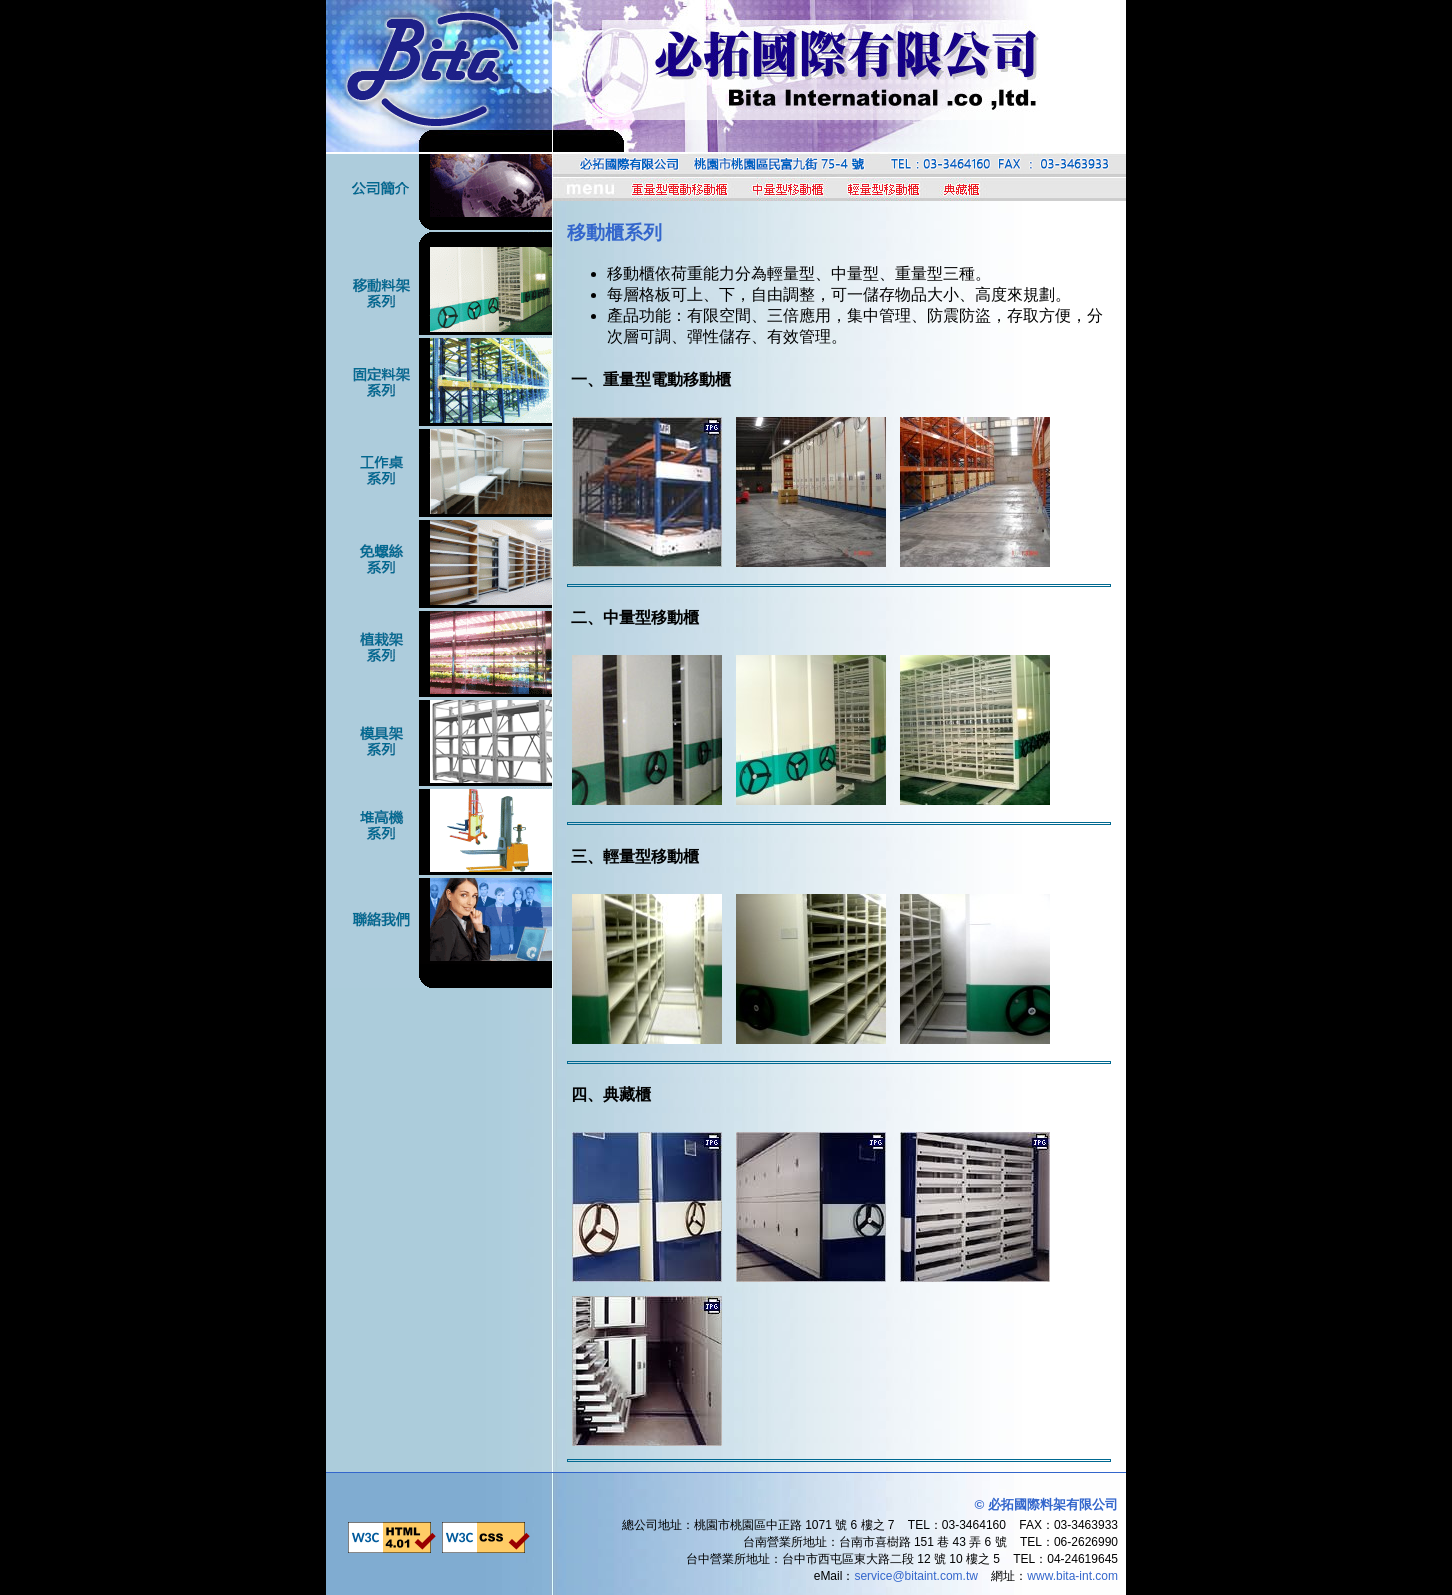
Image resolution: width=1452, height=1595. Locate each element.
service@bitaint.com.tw (916, 1576)
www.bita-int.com (1072, 1576)
